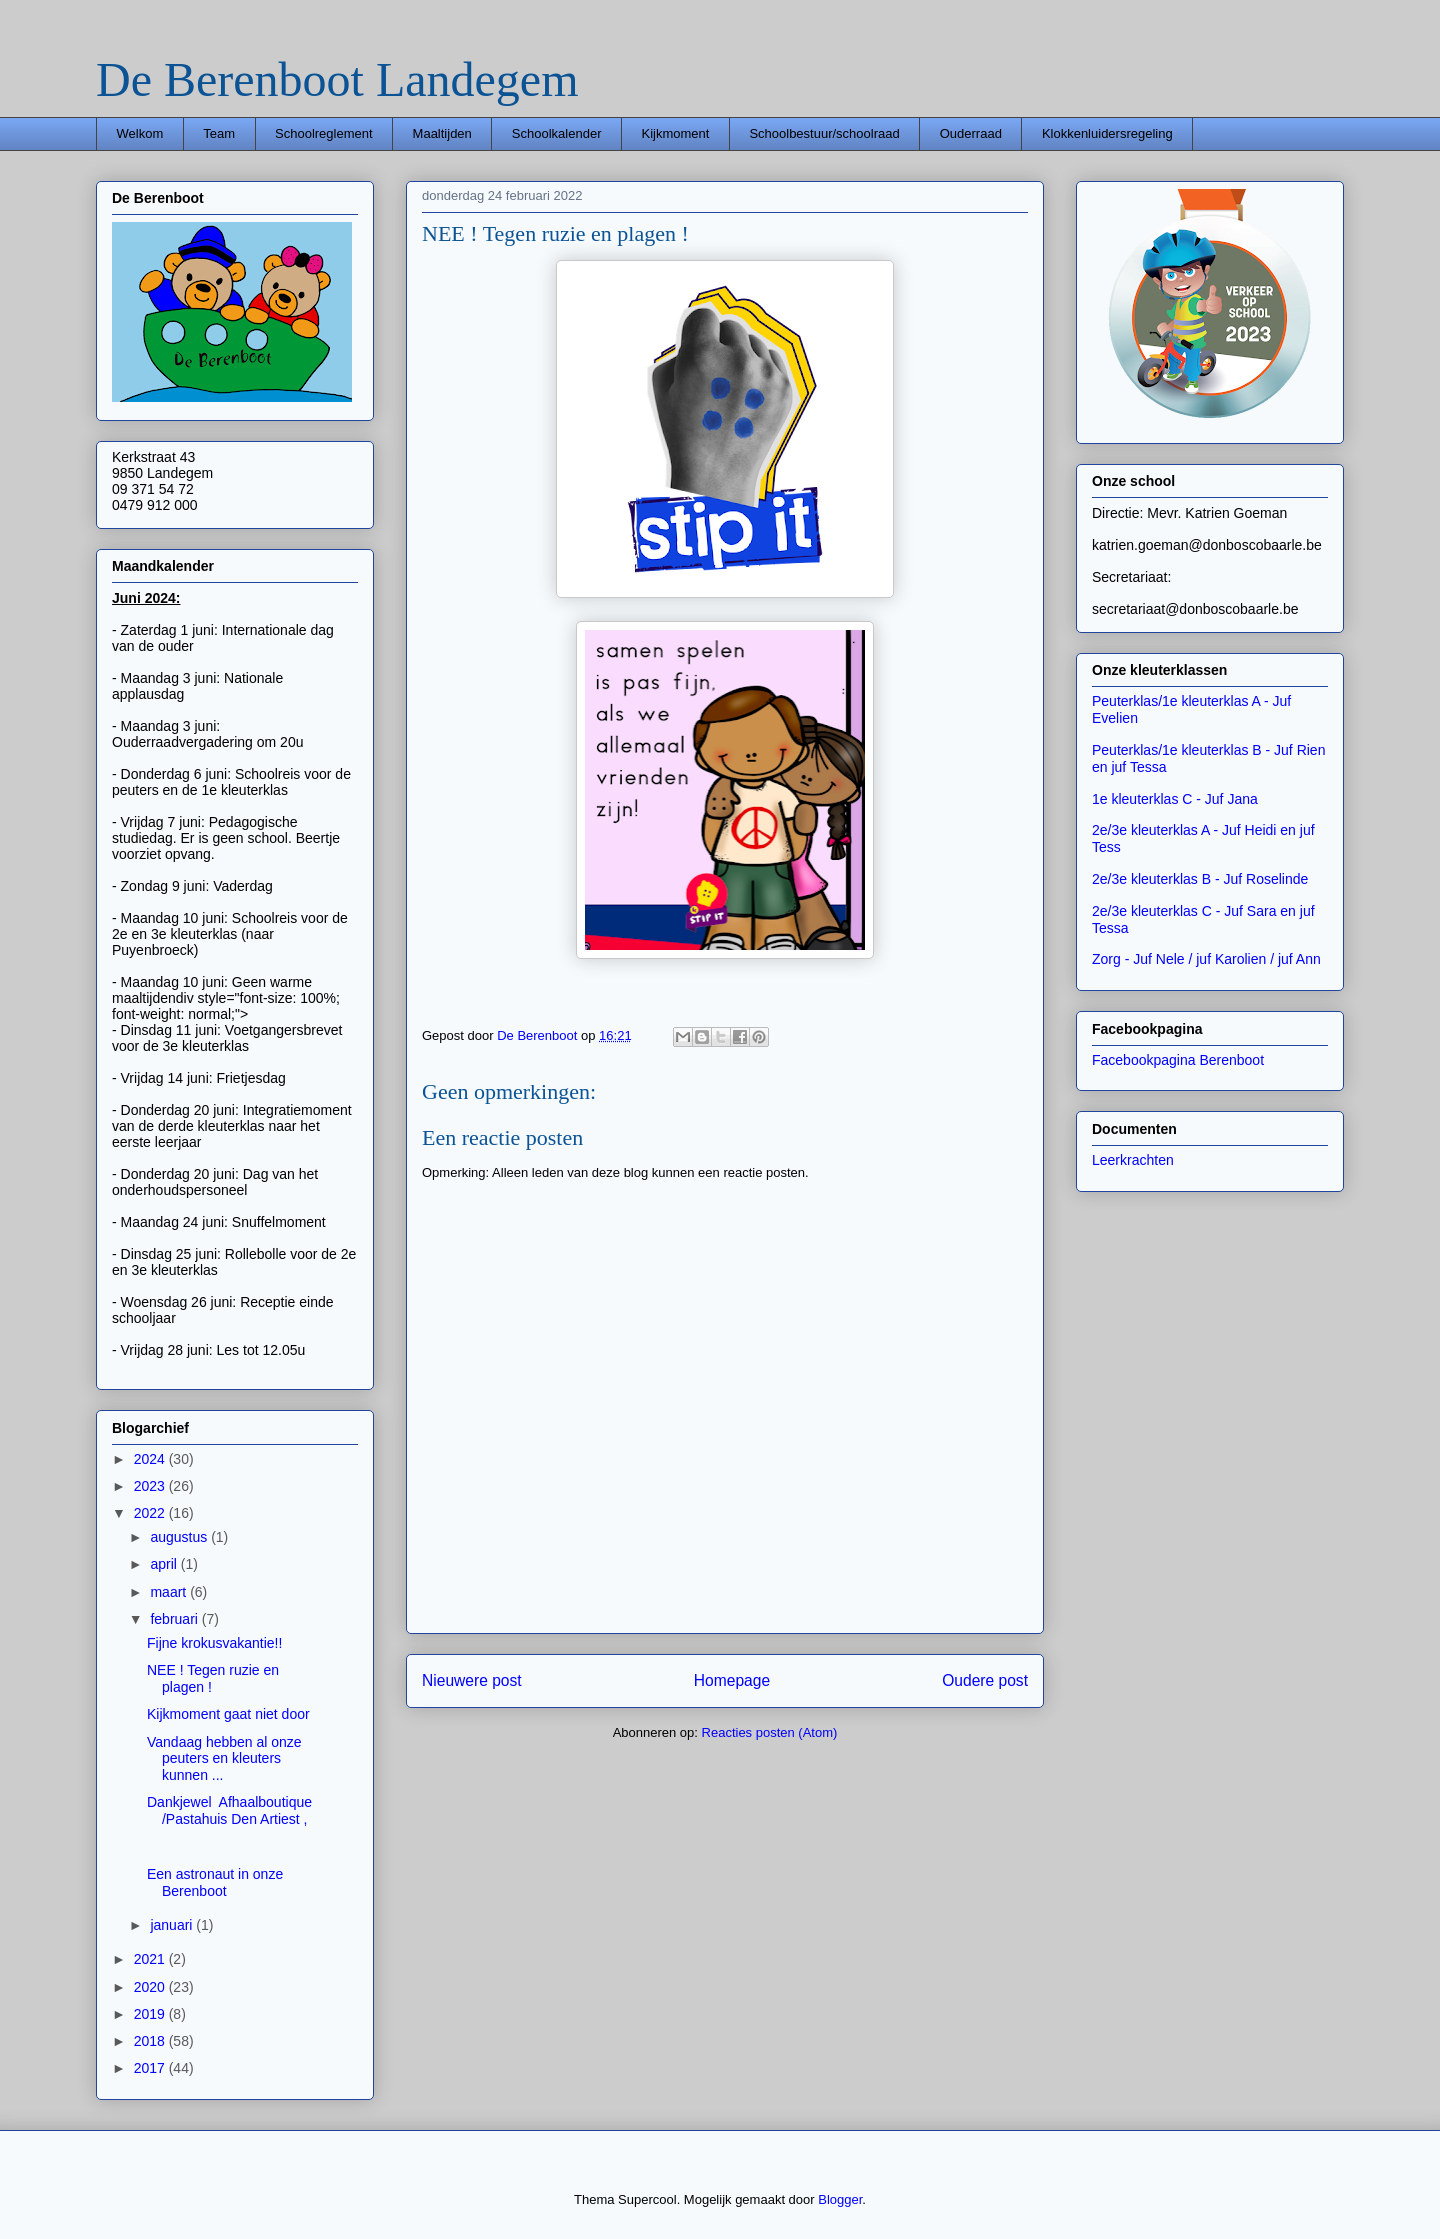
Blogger (840, 2199)
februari (175, 1619)
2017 (151, 2068)
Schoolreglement (324, 133)
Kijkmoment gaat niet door (228, 1714)
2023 (151, 1486)
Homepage (732, 1680)
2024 (151, 1459)
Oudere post (985, 1680)
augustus (180, 1537)
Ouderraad (971, 133)
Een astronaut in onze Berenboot (215, 1882)
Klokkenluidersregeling (1107, 133)
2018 (151, 2041)
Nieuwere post (472, 1680)
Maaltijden (442, 133)
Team (219, 133)
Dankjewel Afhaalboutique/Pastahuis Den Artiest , (229, 1810)
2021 (151, 1959)
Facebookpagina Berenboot (1178, 1060)
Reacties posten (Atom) (770, 1732)
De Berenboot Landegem (337, 79)
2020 (151, 1987)
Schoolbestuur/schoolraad (824, 133)
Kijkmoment (675, 133)
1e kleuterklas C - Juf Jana (1175, 799)
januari (173, 1925)
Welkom (140, 133)
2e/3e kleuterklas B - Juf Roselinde (1200, 879)
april (165, 1564)
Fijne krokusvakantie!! (214, 1643)
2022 (151, 1513)
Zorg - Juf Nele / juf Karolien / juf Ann (1206, 959)
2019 (151, 2014)
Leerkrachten (1133, 1160)
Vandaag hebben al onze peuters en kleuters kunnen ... (224, 1759)
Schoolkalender (557, 133)
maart (170, 1592)
